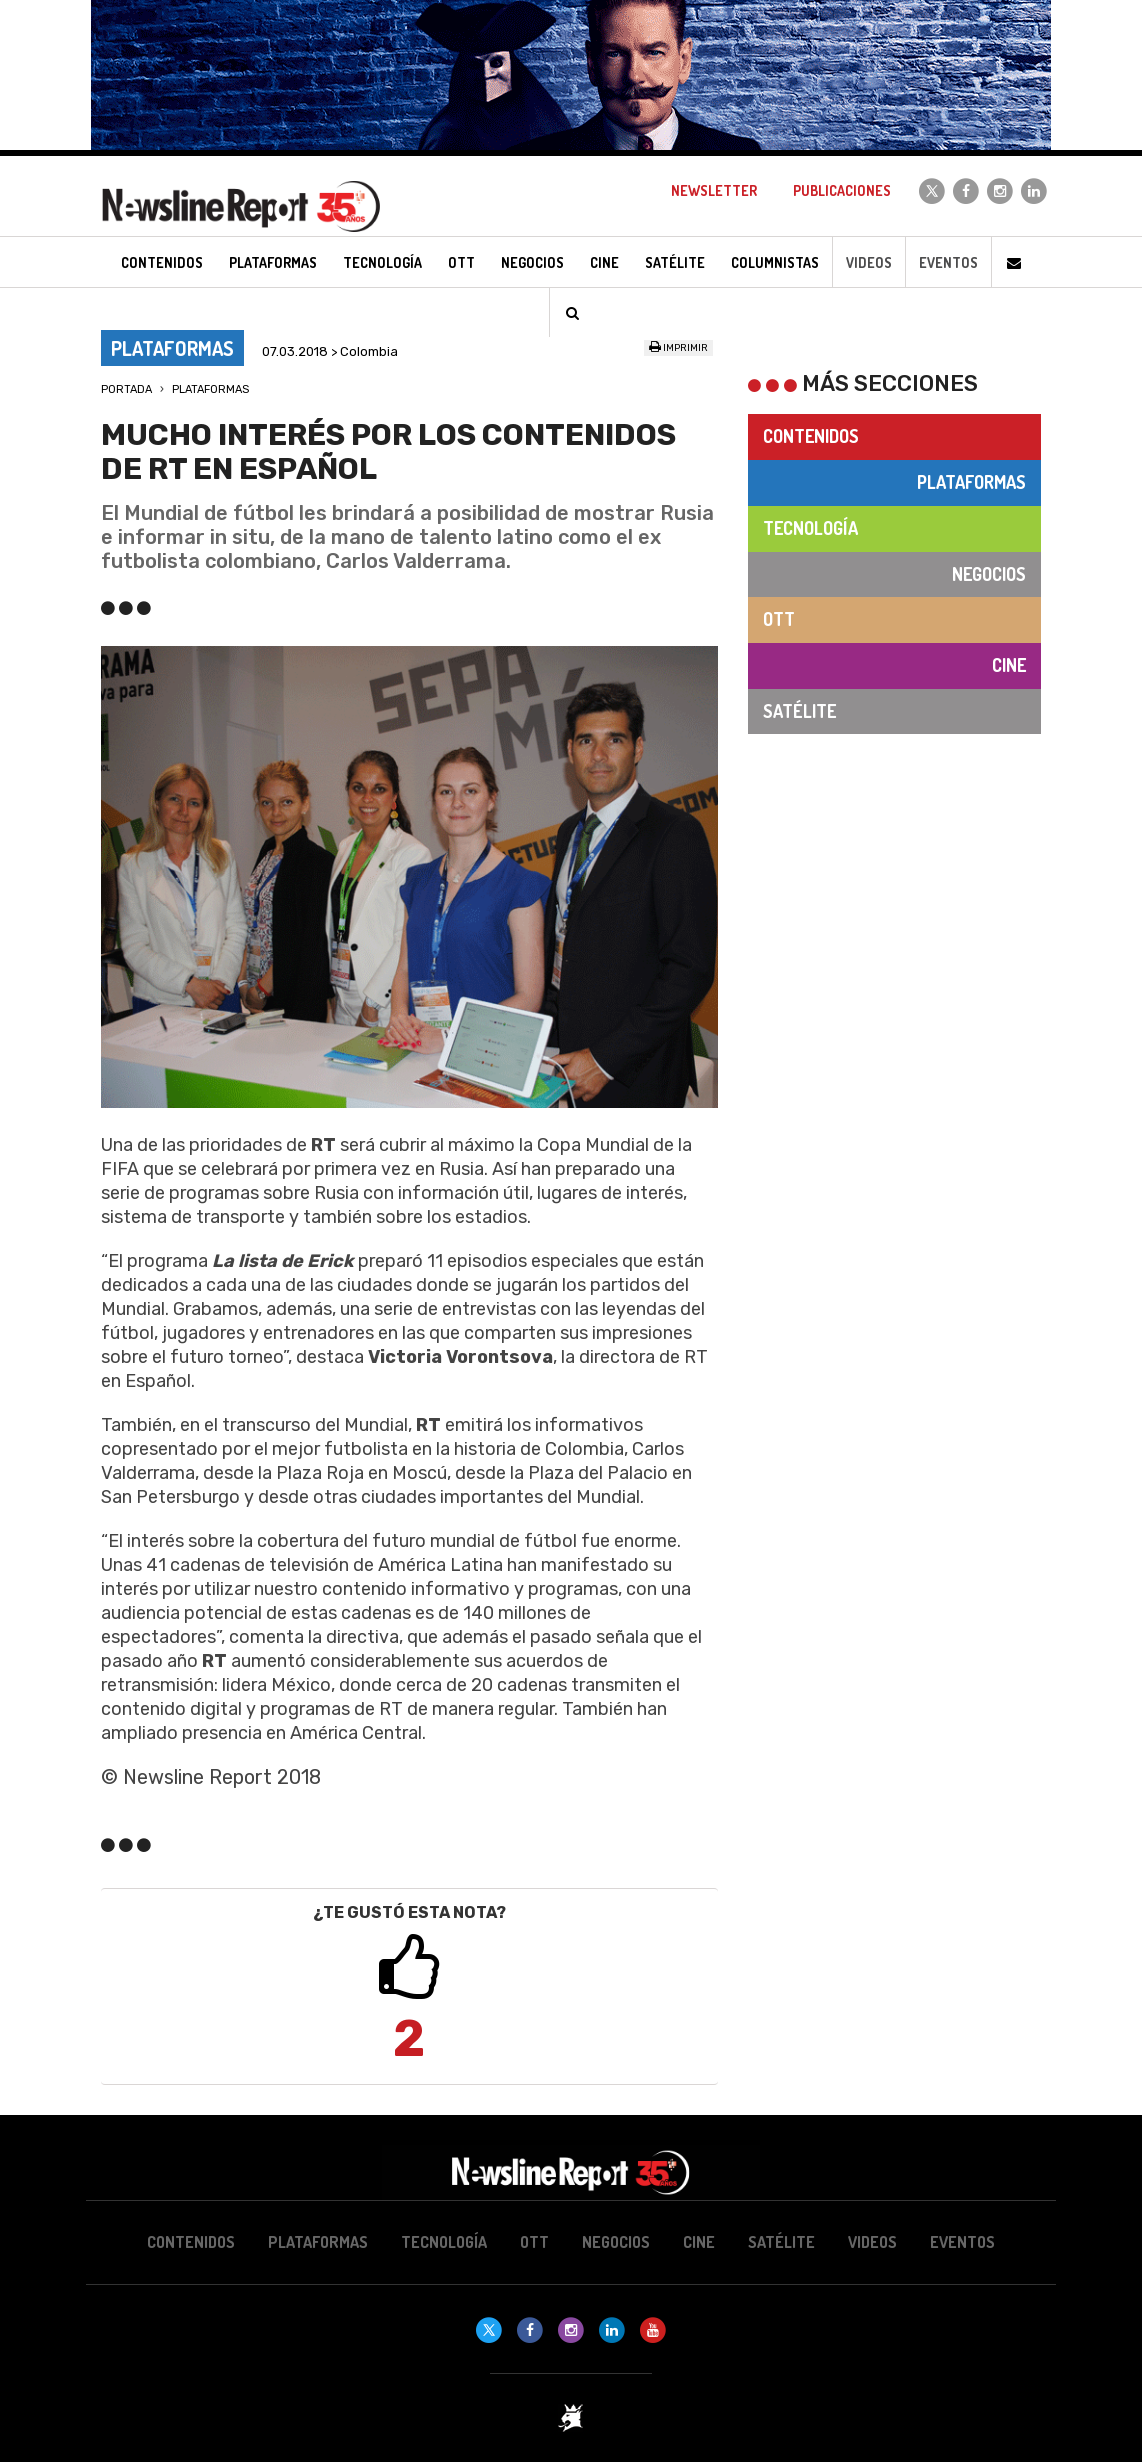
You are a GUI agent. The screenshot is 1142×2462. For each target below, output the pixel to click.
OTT (779, 619)
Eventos (948, 262)
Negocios (989, 574)
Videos (869, 262)
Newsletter (714, 190)
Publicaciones (842, 190)
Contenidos (811, 436)
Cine (1009, 665)
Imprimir (678, 348)
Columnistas (775, 262)
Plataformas (210, 389)
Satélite (799, 711)
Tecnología (810, 528)
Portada (126, 389)
